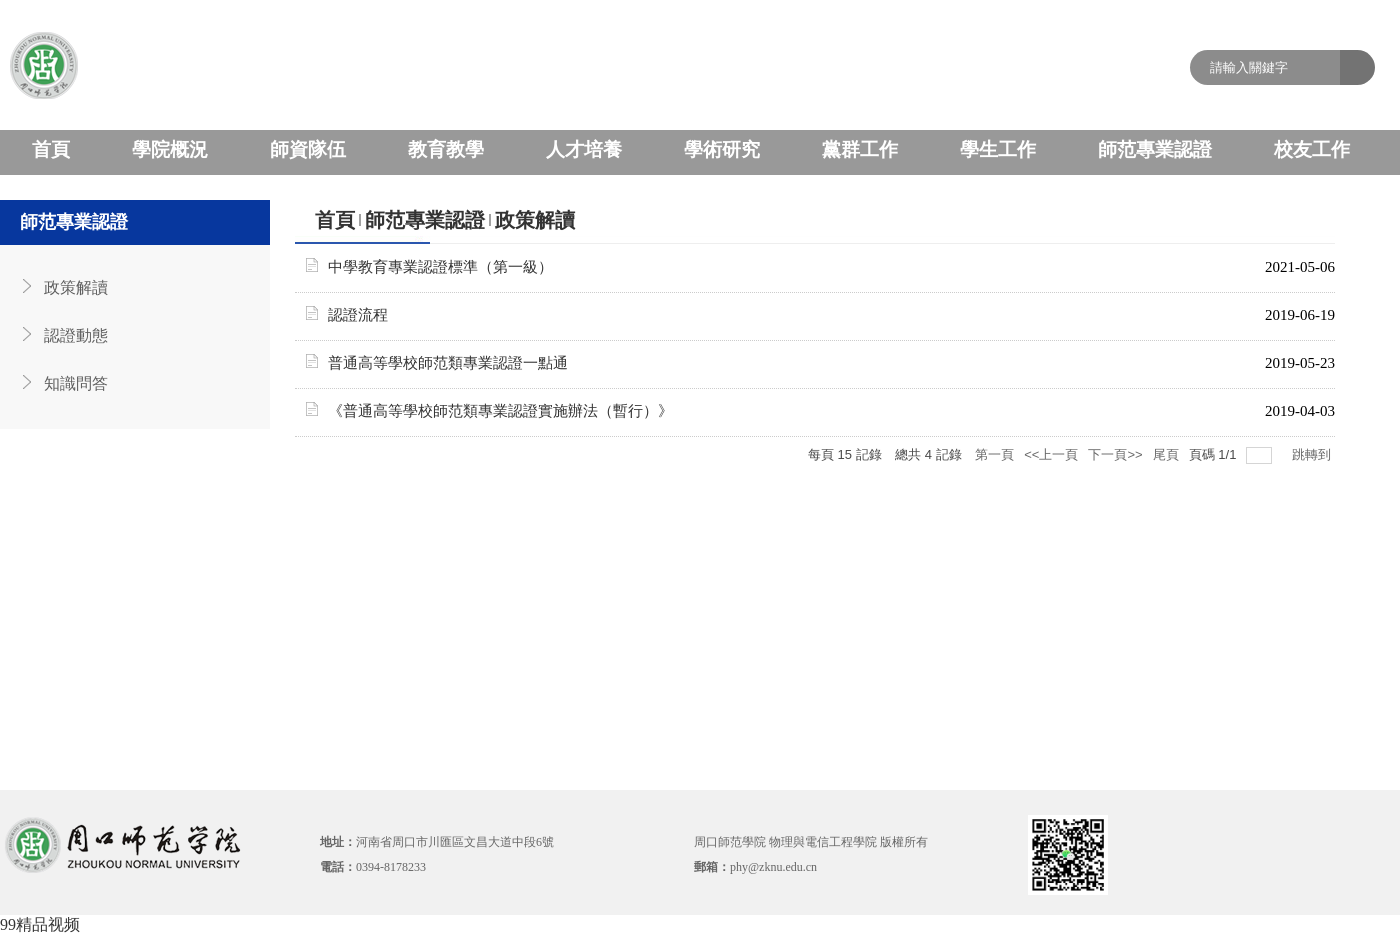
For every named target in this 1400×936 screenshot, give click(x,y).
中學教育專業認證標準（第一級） (440, 267)
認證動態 (76, 335)
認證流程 (358, 315)
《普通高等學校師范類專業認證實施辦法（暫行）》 (500, 411)
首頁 (335, 220)
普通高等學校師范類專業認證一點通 (448, 363)
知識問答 (76, 383)
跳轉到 (1313, 454)
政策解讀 (76, 287)
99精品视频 (40, 924)
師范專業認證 (425, 220)
